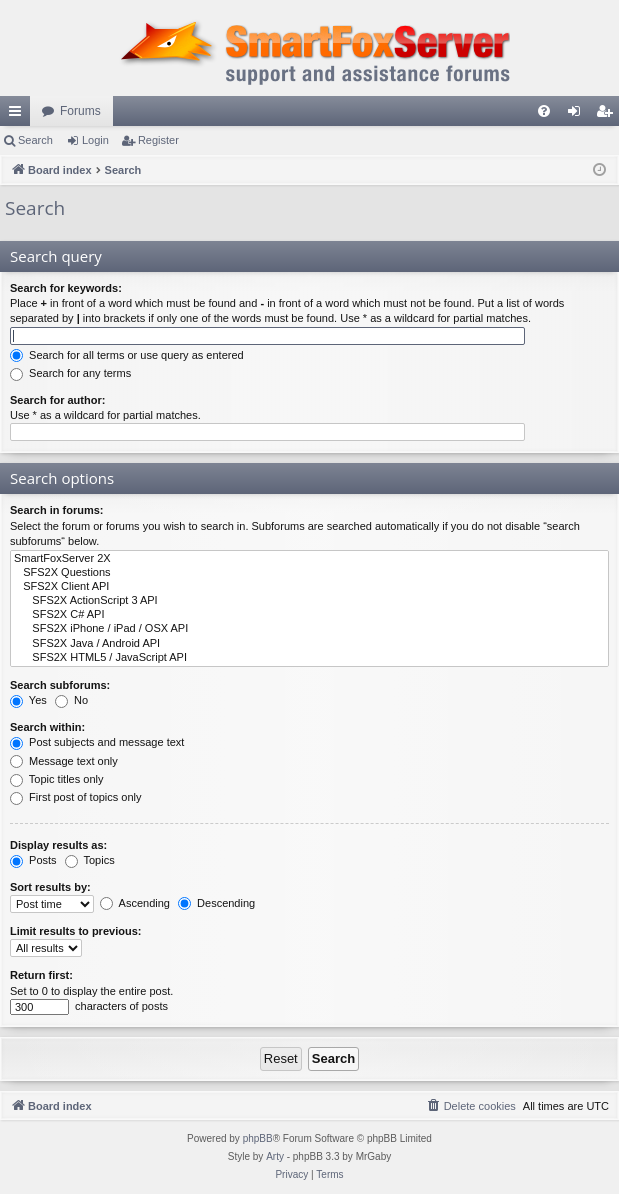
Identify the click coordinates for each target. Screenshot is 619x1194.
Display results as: (58, 845)
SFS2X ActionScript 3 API (309, 601)
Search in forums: (57, 510)
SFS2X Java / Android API (309, 644)
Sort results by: (50, 887)
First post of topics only (76, 797)
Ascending (135, 903)
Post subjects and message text (97, 742)
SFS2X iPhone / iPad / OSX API (309, 629)
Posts (33, 860)
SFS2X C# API (309, 615)
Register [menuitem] (608, 115)
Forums (80, 111)
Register (158, 140)
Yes (28, 700)
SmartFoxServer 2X (309, 559)
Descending (216, 903)
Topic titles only (56, 779)
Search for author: (57, 400)
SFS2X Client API (309, 587)
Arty (275, 1156)
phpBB (258, 1138)
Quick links (19, 115)
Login (95, 140)
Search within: (47, 727)
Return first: (41, 975)
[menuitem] (544, 111)
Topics (90, 860)
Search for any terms (70, 373)
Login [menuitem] (578, 115)
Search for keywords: (66, 288)
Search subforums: (60, 685)
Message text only (64, 761)
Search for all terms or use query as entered (127, 355)
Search (35, 140)
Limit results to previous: (75, 931)
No (71, 700)
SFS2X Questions (309, 573)
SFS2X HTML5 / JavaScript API (309, 658)
